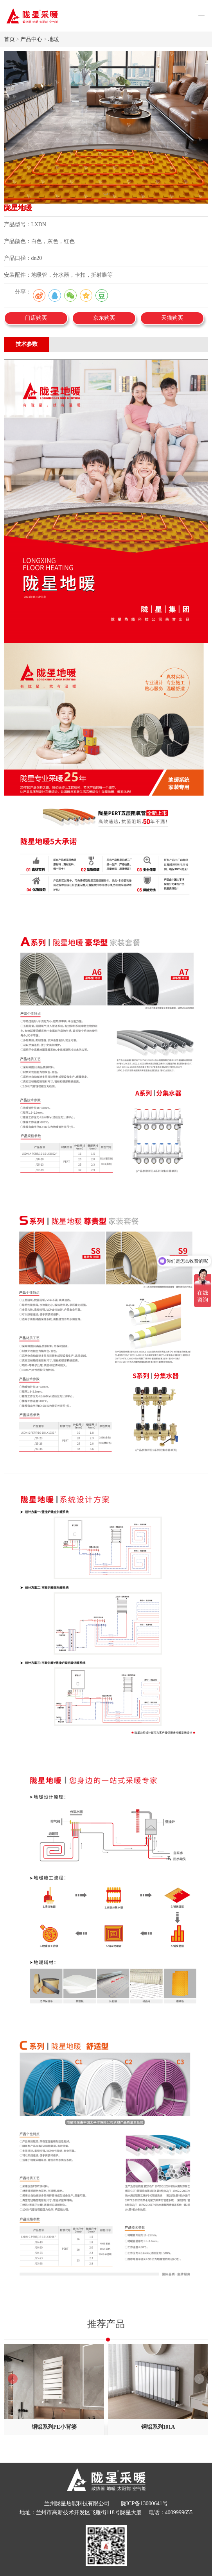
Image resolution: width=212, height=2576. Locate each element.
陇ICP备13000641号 (144, 2503)
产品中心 (31, 39)
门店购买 (36, 318)
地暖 (53, 39)
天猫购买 (172, 318)
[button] (199, 2379)
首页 (9, 39)
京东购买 (104, 318)
